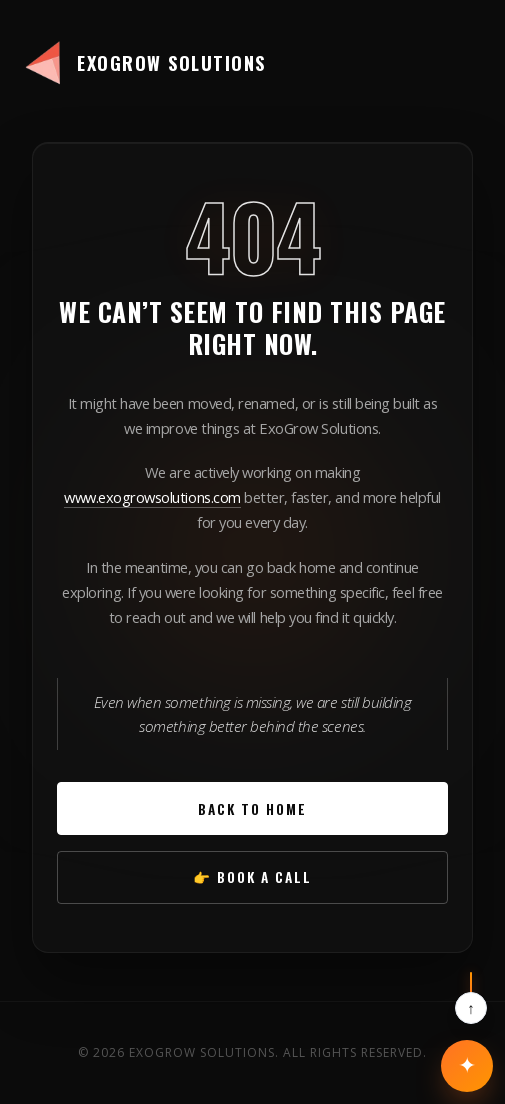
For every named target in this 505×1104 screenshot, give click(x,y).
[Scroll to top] (471, 998)
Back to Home (252, 809)
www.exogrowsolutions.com (152, 497)
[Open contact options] (467, 1066)
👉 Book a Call (252, 877)
